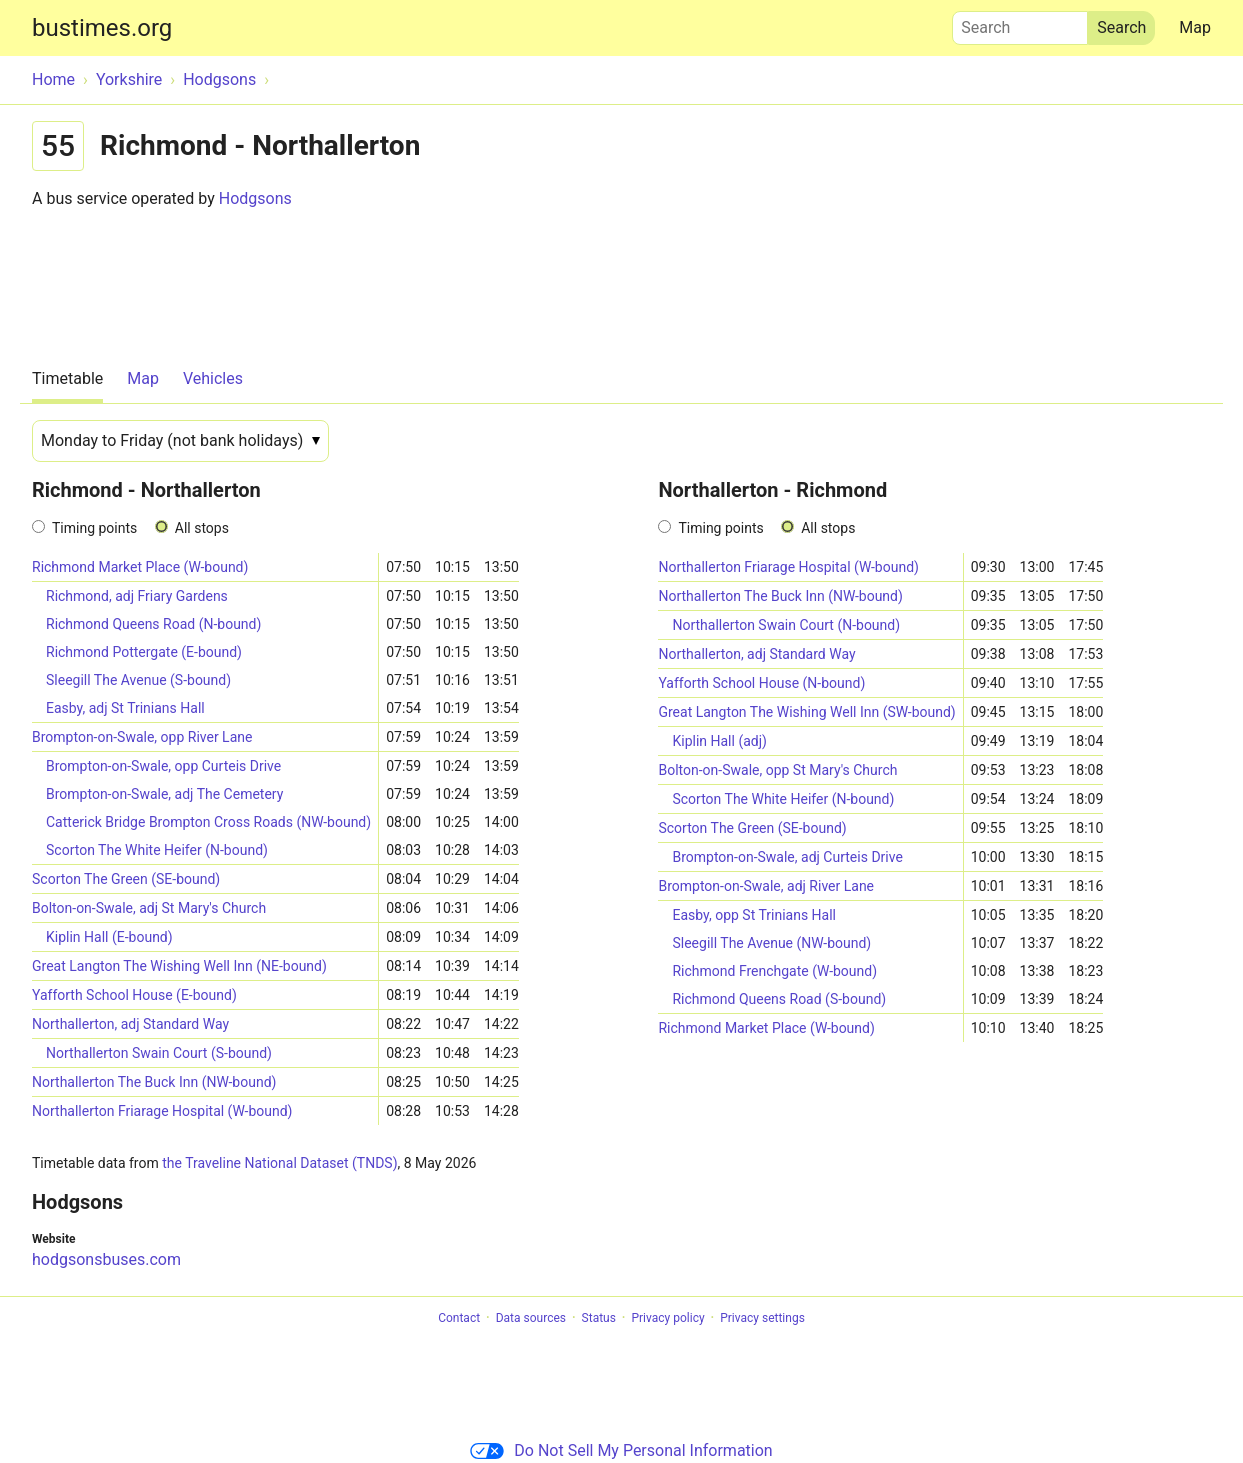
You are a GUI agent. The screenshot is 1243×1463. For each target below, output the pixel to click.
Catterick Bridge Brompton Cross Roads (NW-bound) (208, 822)
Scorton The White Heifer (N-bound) (157, 850)
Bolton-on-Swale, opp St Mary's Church (777, 770)
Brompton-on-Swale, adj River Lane (766, 886)
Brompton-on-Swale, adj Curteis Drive (787, 857)
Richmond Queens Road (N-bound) (153, 624)
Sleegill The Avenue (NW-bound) (771, 943)
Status (599, 1318)
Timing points (94, 528)
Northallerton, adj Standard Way (130, 1024)
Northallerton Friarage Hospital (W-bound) (162, 1111)
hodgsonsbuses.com (106, 1259)
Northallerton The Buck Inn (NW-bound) (154, 1082)
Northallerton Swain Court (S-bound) (159, 1053)
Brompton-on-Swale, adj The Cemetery (164, 794)
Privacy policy (667, 1318)
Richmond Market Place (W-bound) (140, 567)
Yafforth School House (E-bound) (134, 995)
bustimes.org (102, 28)
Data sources (531, 1318)
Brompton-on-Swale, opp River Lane (142, 737)
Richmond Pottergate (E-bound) (144, 652)
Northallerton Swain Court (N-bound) (786, 625)
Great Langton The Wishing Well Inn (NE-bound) (179, 966)
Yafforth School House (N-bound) (761, 683)
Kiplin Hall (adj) (719, 741)
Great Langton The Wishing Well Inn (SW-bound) (806, 712)
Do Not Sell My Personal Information (621, 1450)
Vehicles (213, 378)
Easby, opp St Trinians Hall (754, 915)
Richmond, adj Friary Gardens (137, 596)
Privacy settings (762, 1318)
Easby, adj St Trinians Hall (125, 708)
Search (1020, 23)
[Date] (180, 441)
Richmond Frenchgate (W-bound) (774, 971)
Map (1195, 27)
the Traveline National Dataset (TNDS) (279, 1163)
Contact (459, 1318)
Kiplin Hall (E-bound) (109, 937)
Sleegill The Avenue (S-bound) (138, 680)
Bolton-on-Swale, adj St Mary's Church (149, 908)
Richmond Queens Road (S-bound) (779, 999)
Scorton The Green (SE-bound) (126, 879)
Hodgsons (255, 198)
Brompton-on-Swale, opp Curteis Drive (163, 766)
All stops (202, 528)
